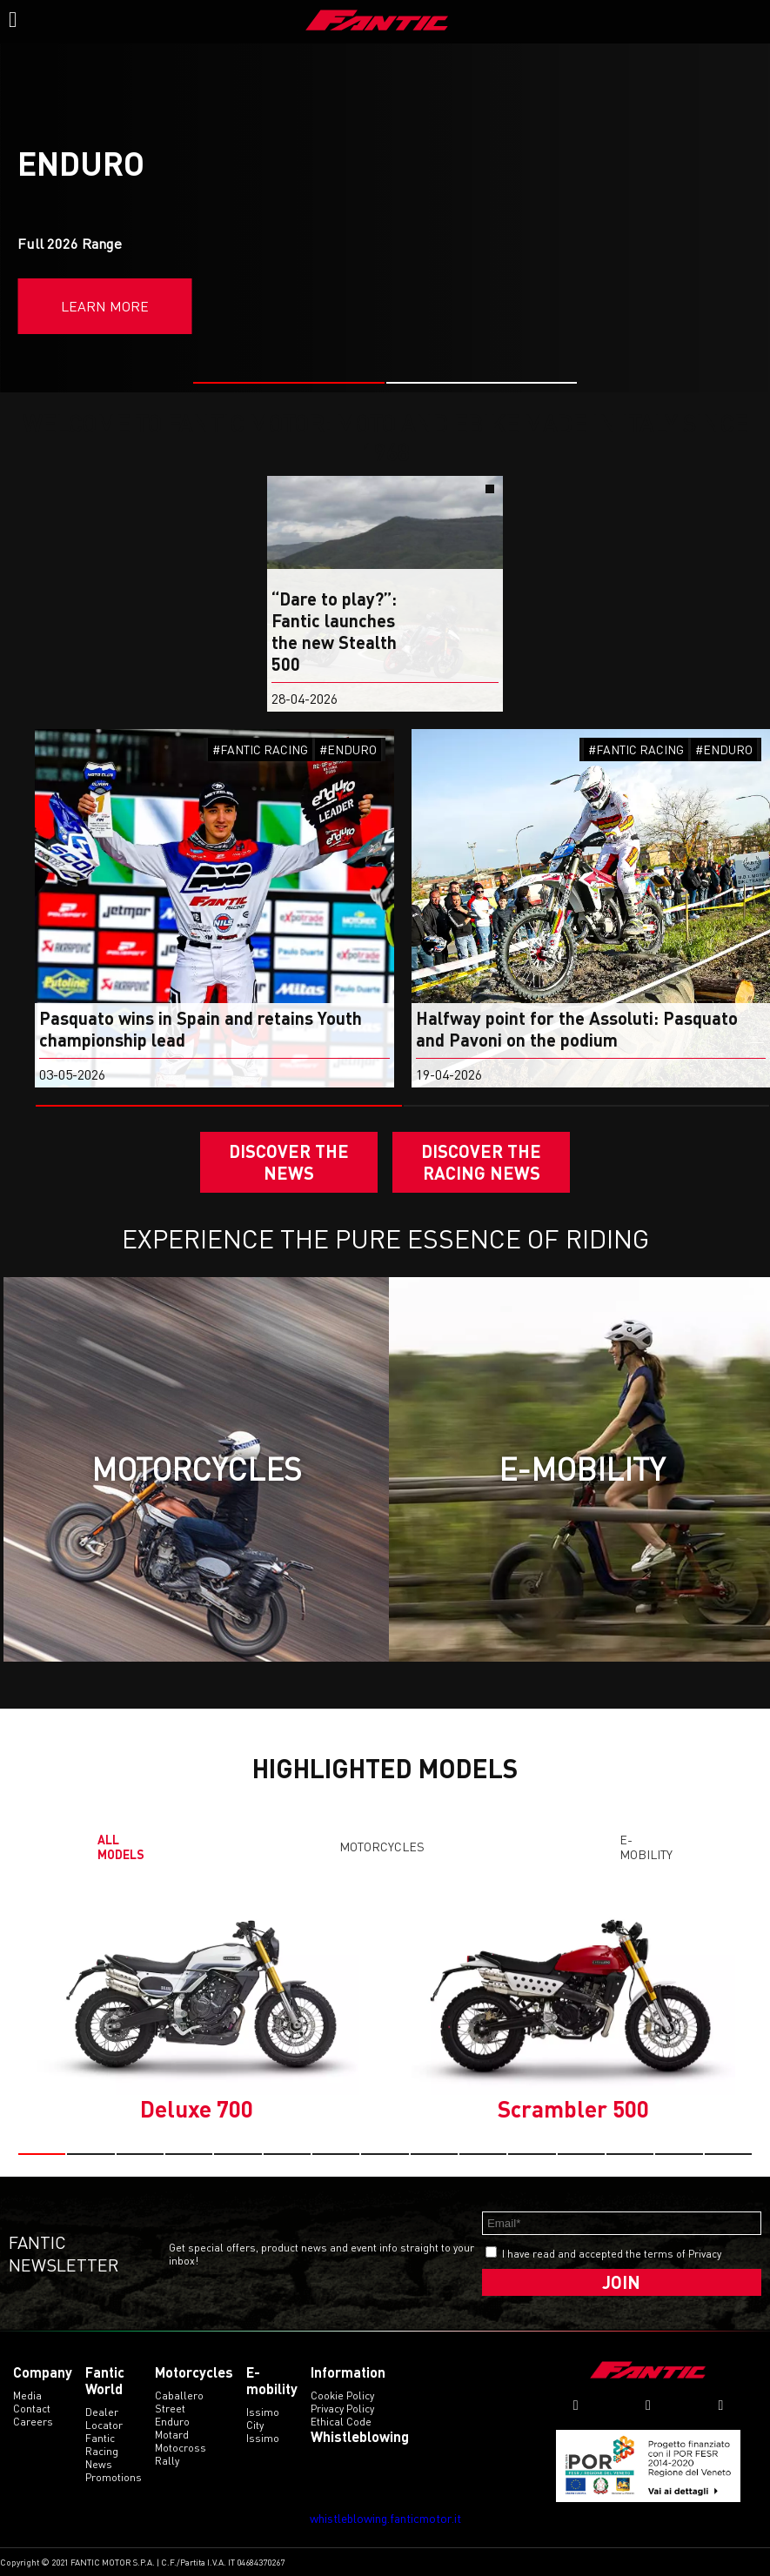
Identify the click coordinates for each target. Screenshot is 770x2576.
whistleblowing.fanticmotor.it (385, 2518)
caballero (179, 2395)
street (170, 2408)
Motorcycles (382, 1846)
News (98, 2464)
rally (167, 2460)
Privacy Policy (342, 2408)
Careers (33, 2421)
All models (120, 1847)
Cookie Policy (342, 2395)
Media (27, 2395)
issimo (262, 2438)
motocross (180, 2447)
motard (172, 2434)
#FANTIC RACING (260, 749)
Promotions (113, 2477)
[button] (288, 383)
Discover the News (289, 1162)
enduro (172, 2421)
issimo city (262, 2418)
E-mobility (646, 1847)
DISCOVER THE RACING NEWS (481, 1162)
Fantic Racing (101, 2445)
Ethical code (341, 2421)
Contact (31, 2408)
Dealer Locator (104, 2418)
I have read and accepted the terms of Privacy (611, 2253)
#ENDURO (348, 749)
